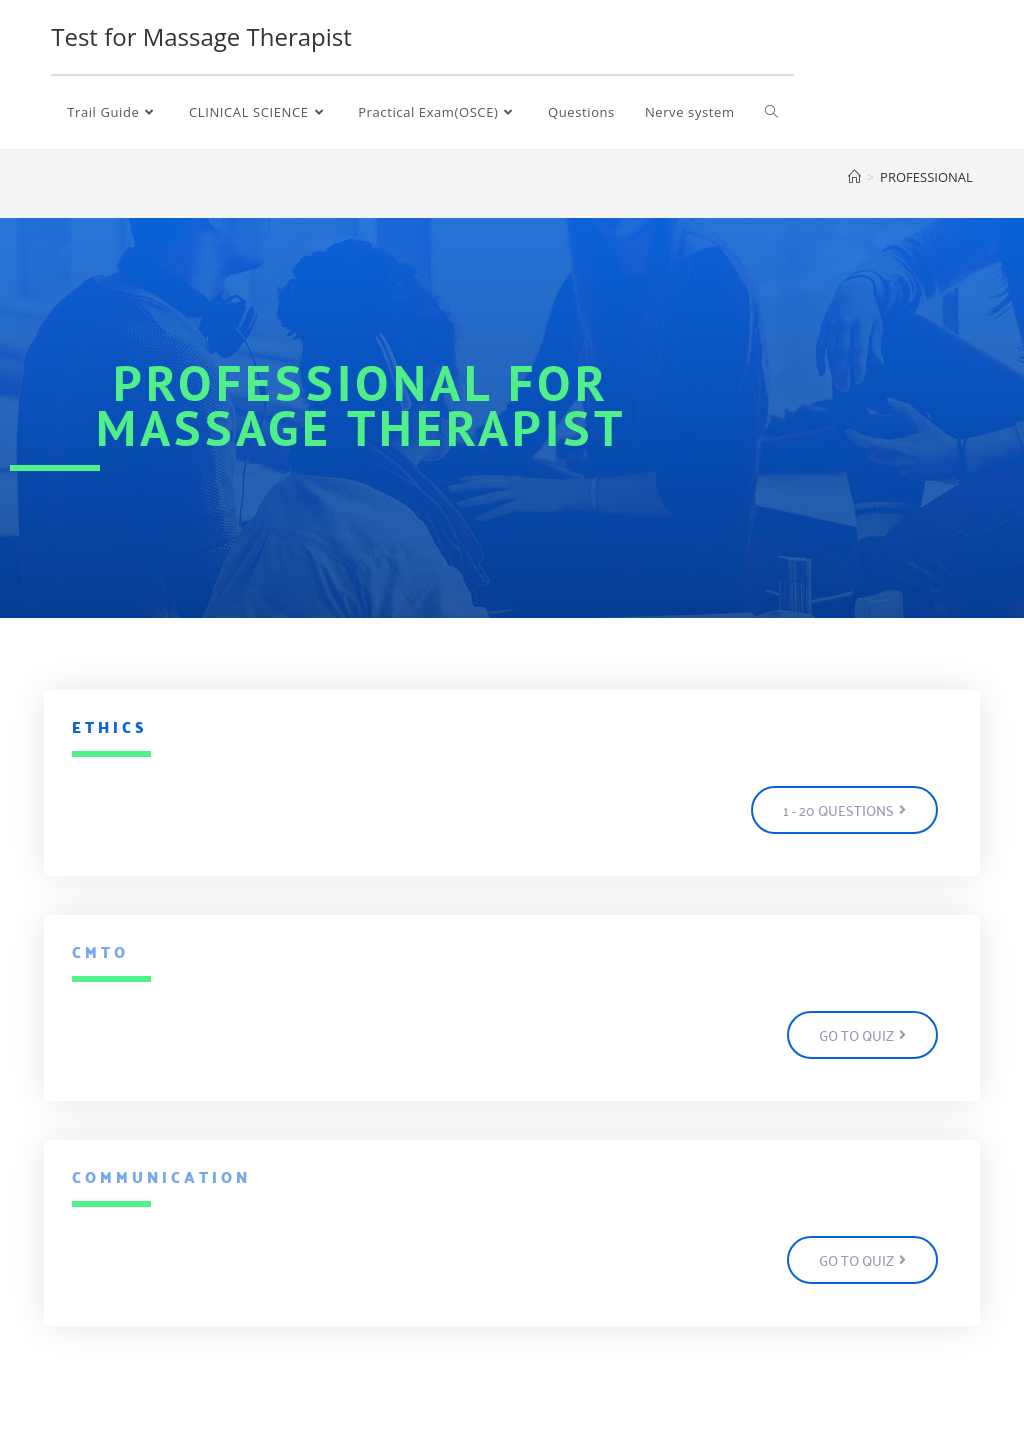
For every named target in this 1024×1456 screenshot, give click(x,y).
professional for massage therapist (361, 405)
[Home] (854, 177)
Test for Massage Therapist (201, 36)
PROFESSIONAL (926, 177)
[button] (844, 810)
